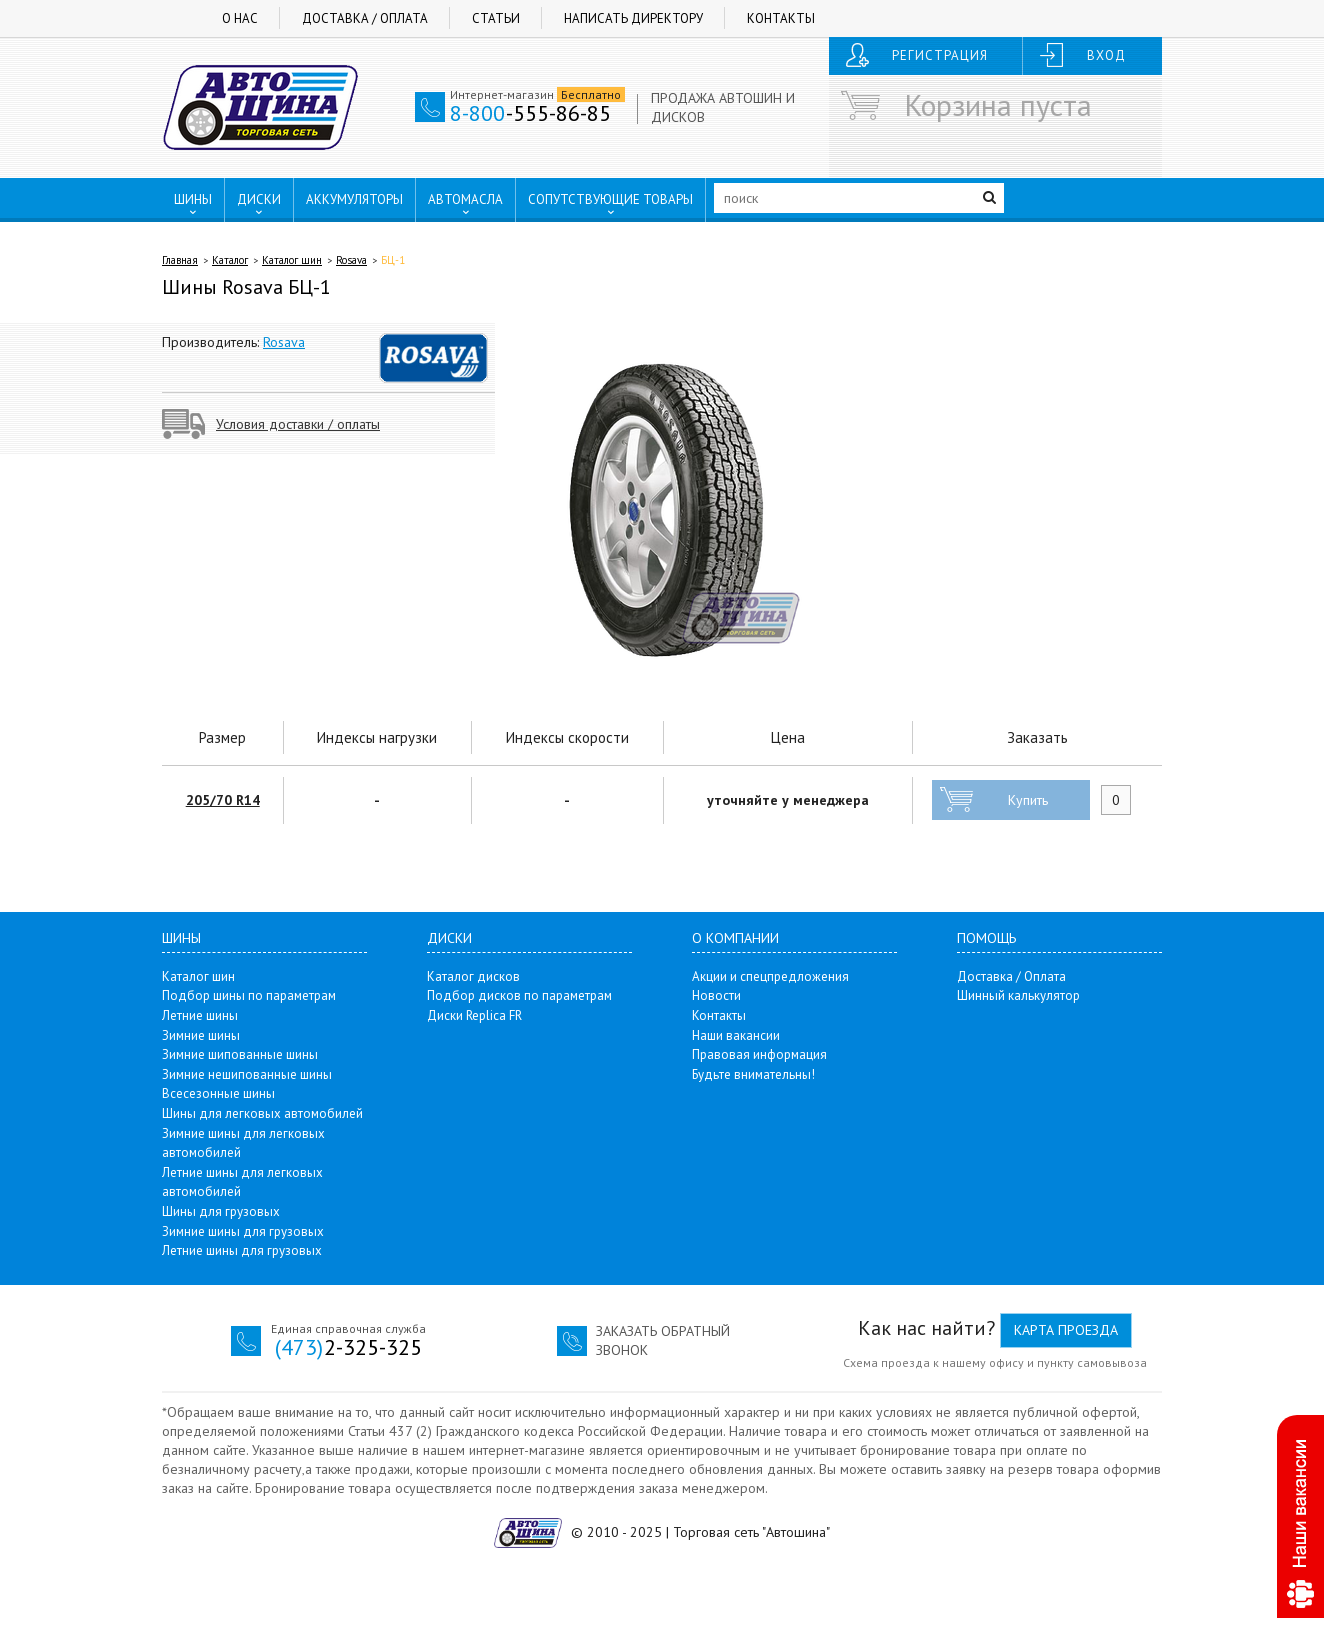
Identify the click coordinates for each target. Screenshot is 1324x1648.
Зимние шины (201, 1035)
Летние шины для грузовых (242, 1250)
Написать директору (633, 18)
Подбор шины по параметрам (249, 995)
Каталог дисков (473, 976)
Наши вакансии (736, 1035)
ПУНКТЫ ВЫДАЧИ (239, 241)
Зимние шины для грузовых (243, 1231)
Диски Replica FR (474, 1015)
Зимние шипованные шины (240, 1054)
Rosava (351, 260)
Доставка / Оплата (365, 18)
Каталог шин (292, 260)
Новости (716, 995)
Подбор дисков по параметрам (519, 995)
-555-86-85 (530, 113)
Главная (180, 260)
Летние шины (200, 1015)
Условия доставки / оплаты (298, 424)
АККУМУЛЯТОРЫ (354, 199)
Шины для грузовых (221, 1211)
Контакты (781, 18)
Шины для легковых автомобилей (262, 1113)
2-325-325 (348, 1347)
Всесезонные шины (218, 1093)
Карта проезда (1066, 1330)
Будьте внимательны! (753, 1074)
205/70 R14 (223, 800)
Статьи (496, 18)
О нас (240, 18)
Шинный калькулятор (1018, 995)
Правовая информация (759, 1054)
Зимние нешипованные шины (247, 1074)
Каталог (230, 260)
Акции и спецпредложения (770, 976)
